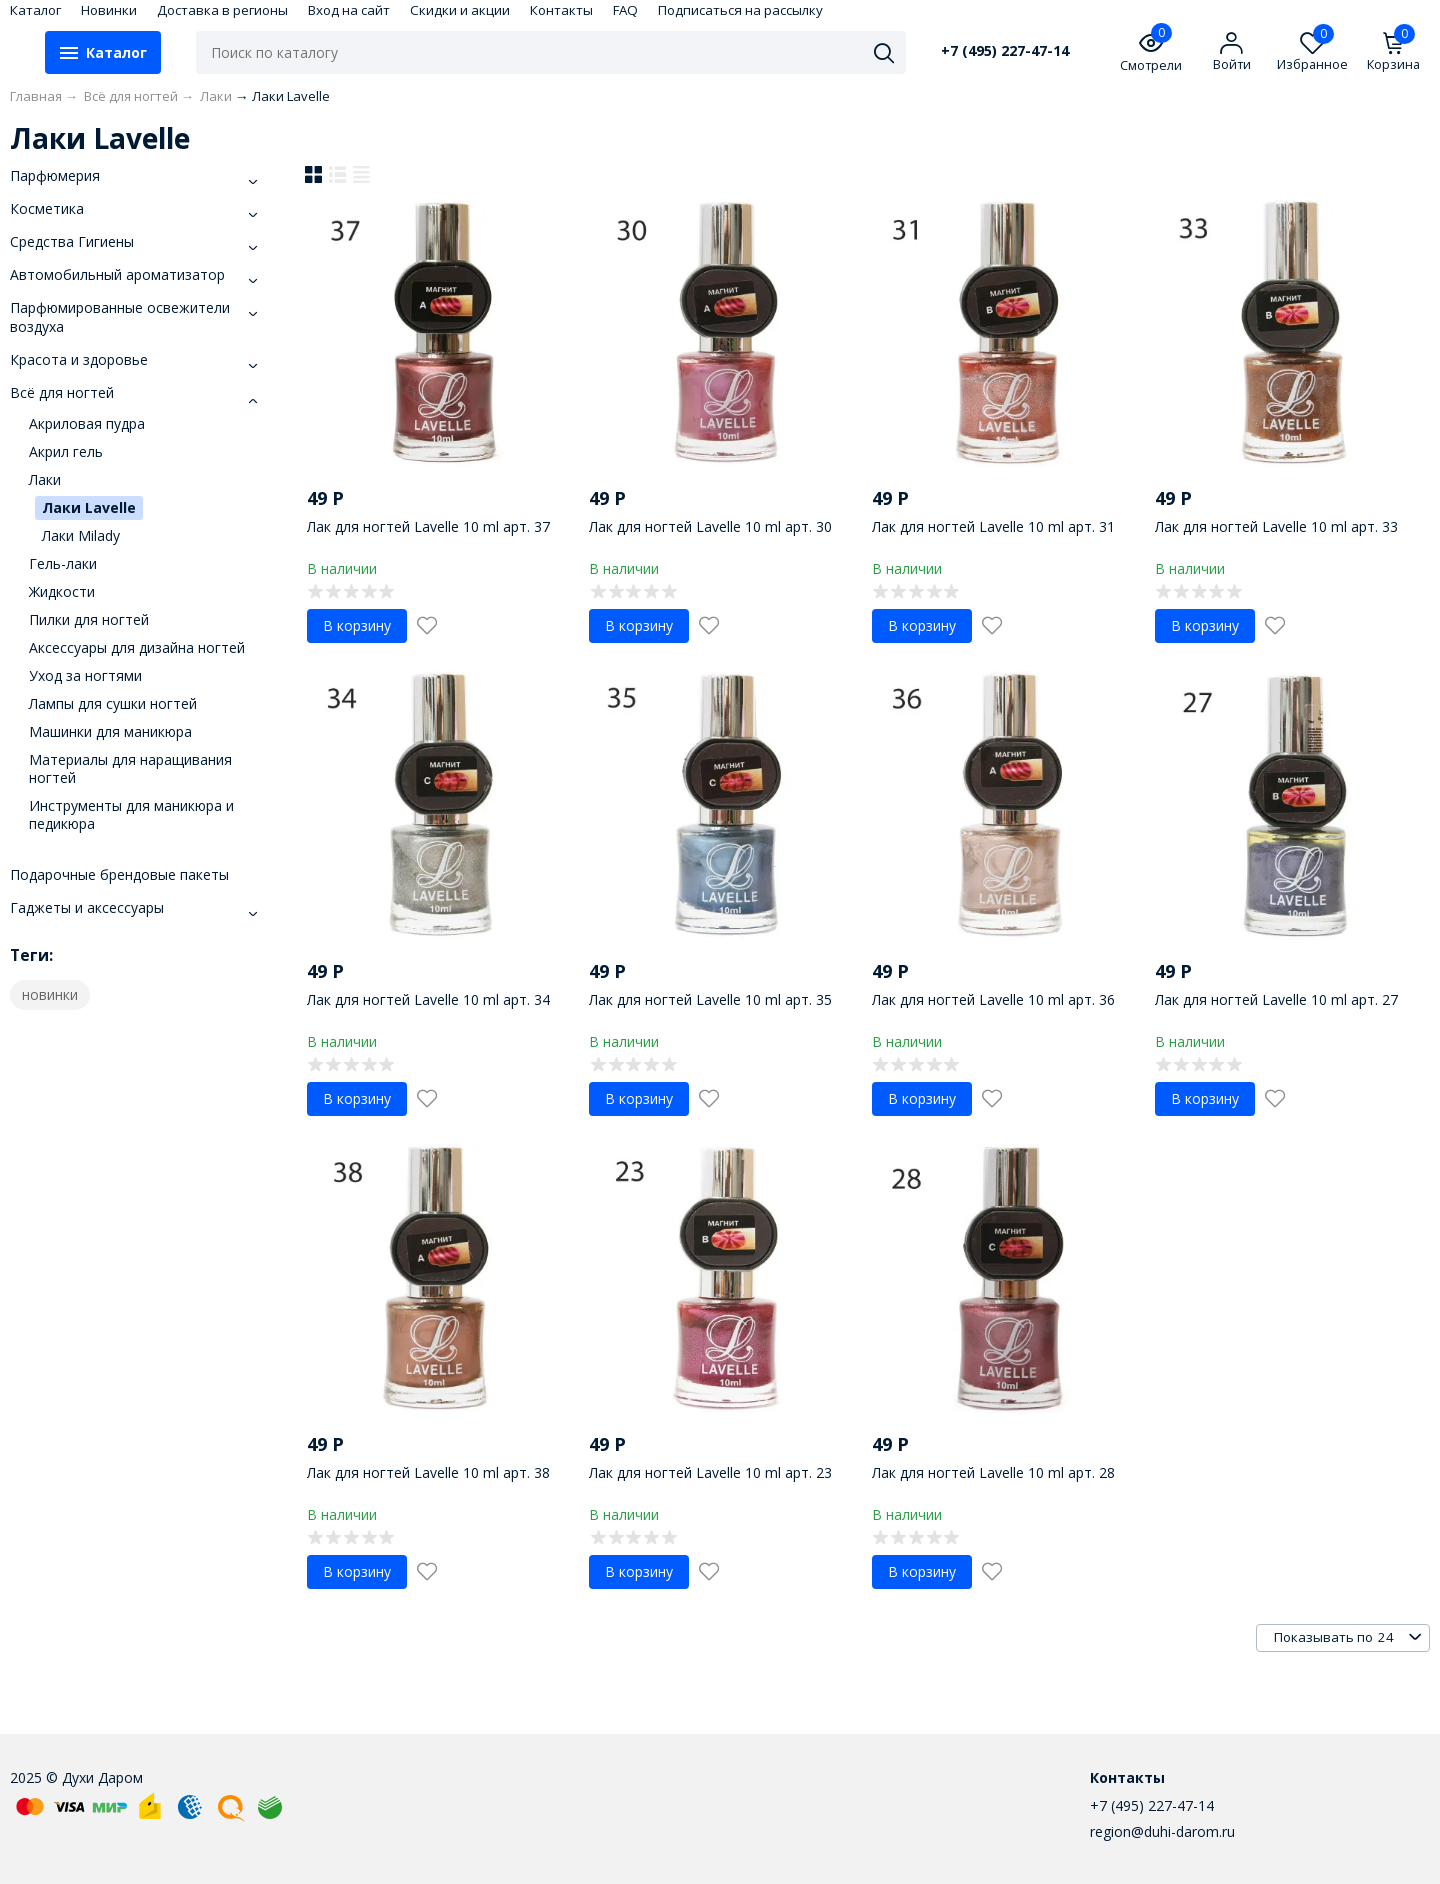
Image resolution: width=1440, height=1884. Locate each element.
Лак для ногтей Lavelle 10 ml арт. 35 (710, 999)
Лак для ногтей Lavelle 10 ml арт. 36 (993, 999)
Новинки (109, 10)
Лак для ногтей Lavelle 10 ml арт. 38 (428, 1472)
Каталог (35, 10)
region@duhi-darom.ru (1162, 1831)
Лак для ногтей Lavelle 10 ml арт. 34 (428, 999)
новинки (50, 994)
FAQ (625, 10)
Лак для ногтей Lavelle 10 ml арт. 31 (993, 526)
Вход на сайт (349, 10)
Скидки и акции (460, 10)
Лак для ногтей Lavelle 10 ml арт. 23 (710, 1472)
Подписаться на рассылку (740, 10)
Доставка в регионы (222, 10)
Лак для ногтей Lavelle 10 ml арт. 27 (1276, 999)
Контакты (561, 10)
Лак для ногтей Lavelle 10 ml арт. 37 (428, 526)
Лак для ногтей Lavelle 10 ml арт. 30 (710, 526)
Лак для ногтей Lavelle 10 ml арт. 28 (993, 1472)
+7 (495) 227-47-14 (1005, 51)
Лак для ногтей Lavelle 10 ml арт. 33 (1276, 526)
